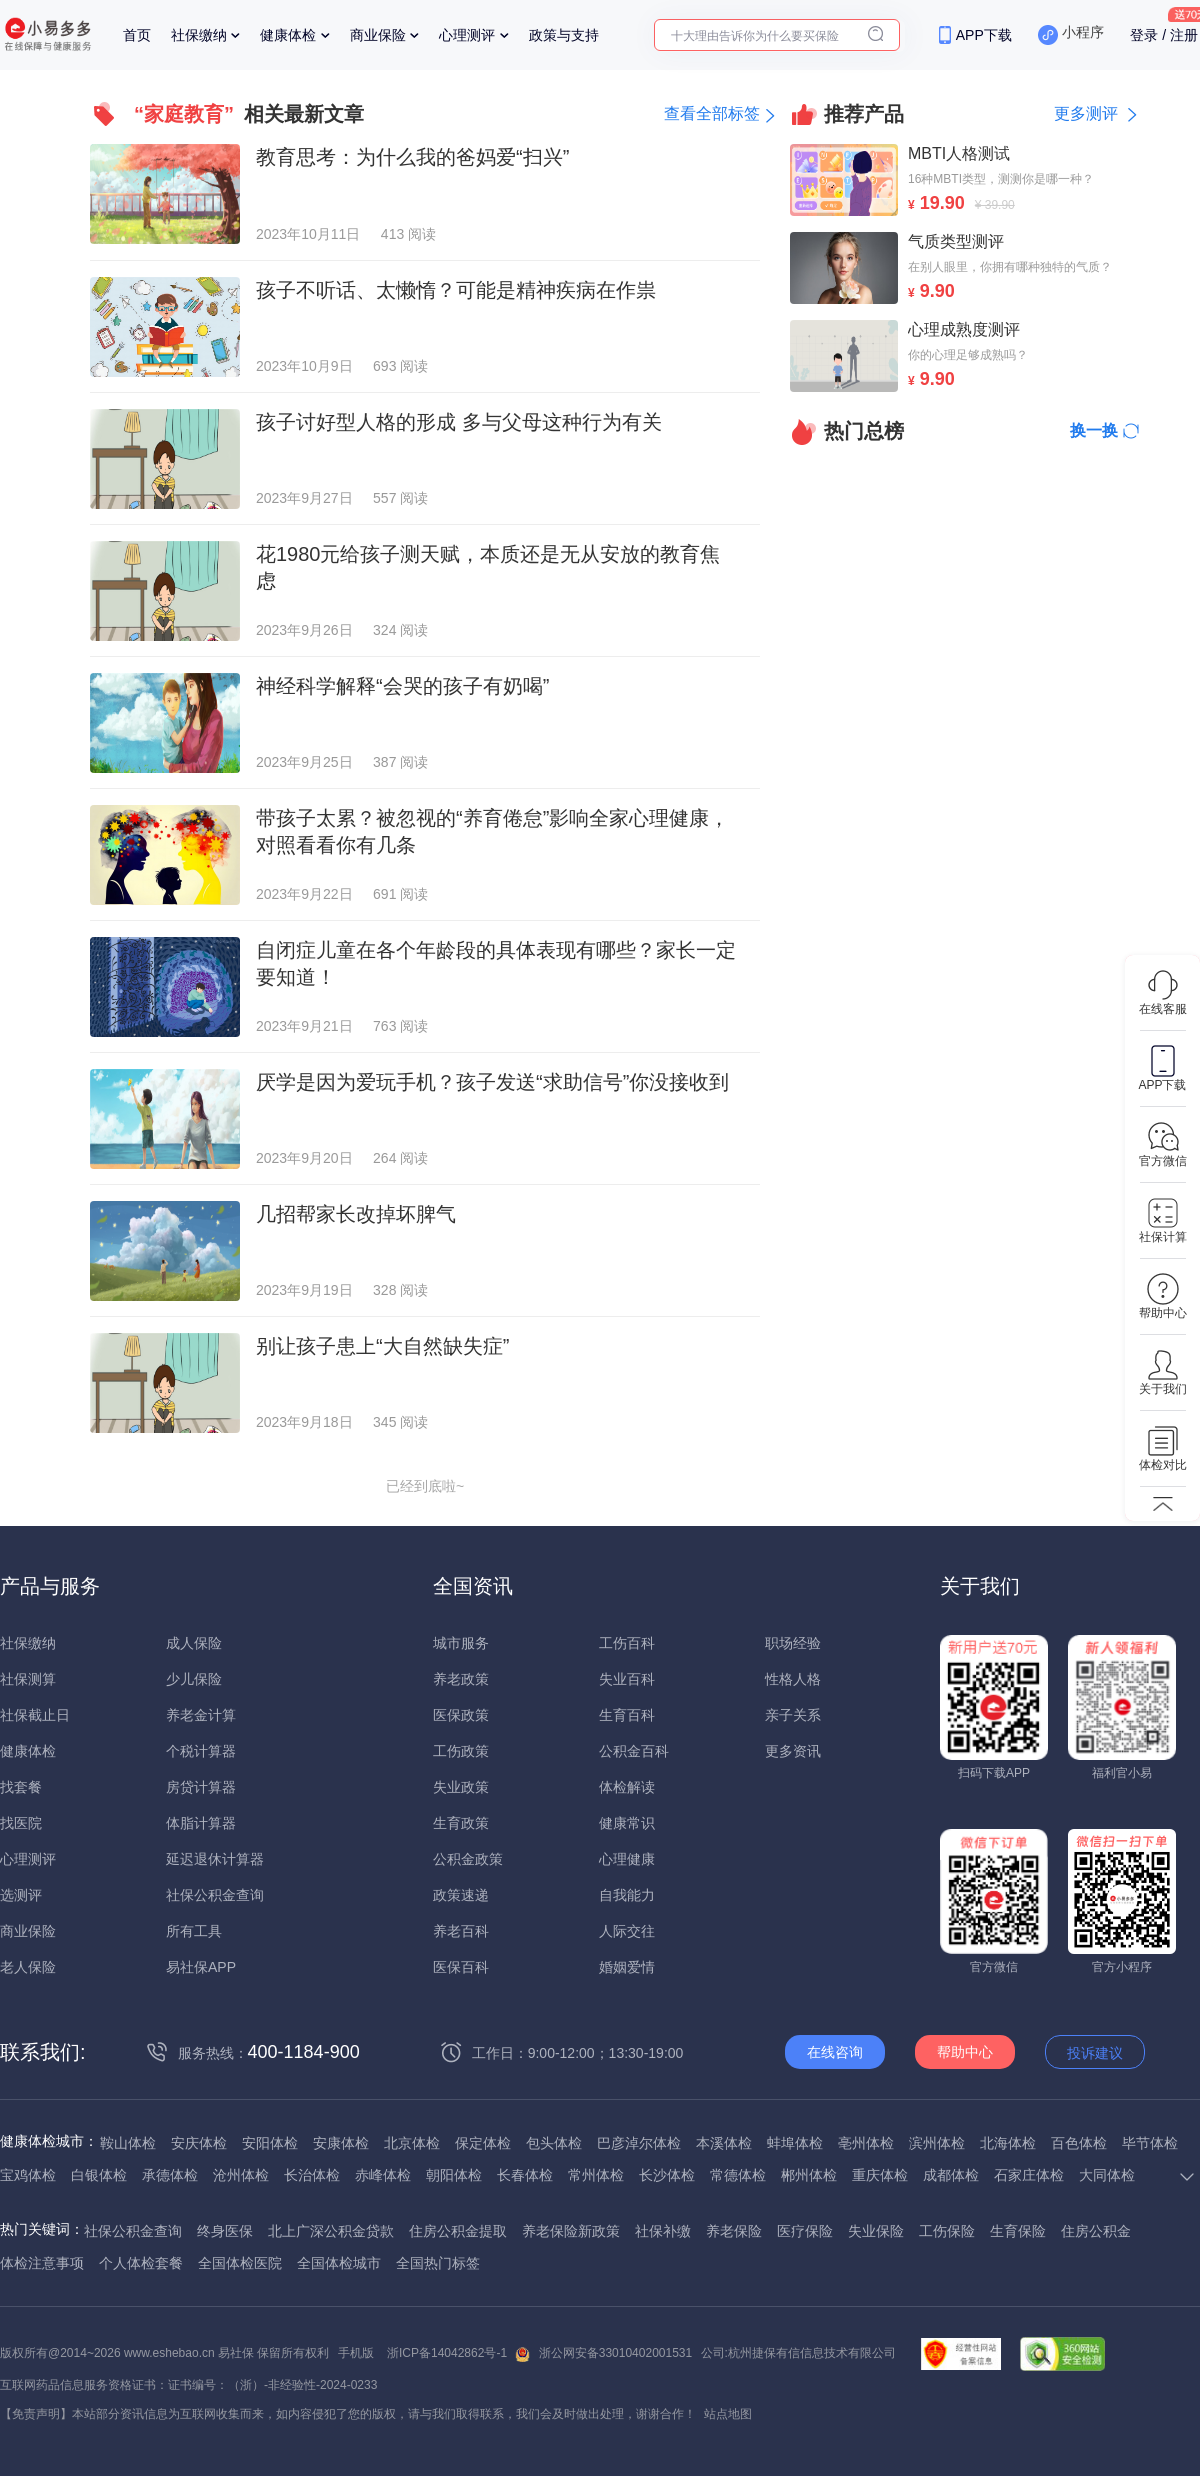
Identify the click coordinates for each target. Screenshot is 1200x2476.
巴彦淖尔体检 (639, 2143)
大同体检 (1107, 2175)
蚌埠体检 (795, 2143)
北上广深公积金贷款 (331, 2231)
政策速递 (461, 1895)
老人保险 (28, 1967)
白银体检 (99, 2175)
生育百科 (627, 1715)
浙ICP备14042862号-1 (447, 2353)
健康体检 (288, 35)
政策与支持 (564, 35)
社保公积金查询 (215, 1895)
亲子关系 (793, 1715)
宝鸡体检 (28, 2175)
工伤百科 (627, 1643)
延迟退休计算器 (215, 1859)
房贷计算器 (201, 1787)
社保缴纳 (199, 35)
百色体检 (1079, 2143)
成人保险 (194, 1643)
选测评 (21, 1895)
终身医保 (225, 2231)
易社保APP (201, 1967)
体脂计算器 (201, 1823)
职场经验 (793, 1643)
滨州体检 (937, 2143)
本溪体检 (724, 2143)
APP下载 (984, 35)
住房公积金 (1096, 2231)
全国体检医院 (240, 2263)
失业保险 (876, 2231)
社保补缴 (663, 2231)
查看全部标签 (712, 113)
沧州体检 (241, 2175)
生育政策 (461, 1823)
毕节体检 (1150, 2143)
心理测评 (467, 35)
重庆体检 (880, 2175)
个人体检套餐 (141, 2263)
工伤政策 (461, 1751)
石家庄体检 (1029, 2175)
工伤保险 (947, 2231)
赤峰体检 (383, 2175)
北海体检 (1008, 2143)
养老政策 (461, 1679)
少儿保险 (194, 1679)
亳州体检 (866, 2143)
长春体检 (525, 2175)
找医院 (21, 1823)
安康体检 (341, 2143)
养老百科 (461, 1931)
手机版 (356, 2353)
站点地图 (728, 2414)
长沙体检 (667, 2175)
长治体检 (312, 2175)
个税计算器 (201, 1751)
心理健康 (627, 1859)
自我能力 (627, 1895)
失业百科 (627, 1679)
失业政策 (461, 1787)
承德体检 (170, 2175)
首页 (137, 35)
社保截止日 (35, 1715)
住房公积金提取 (458, 2231)
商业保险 (378, 35)
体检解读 (627, 1787)
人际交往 (627, 1931)
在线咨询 (835, 2052)
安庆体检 (199, 2143)
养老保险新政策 (571, 2231)
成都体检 (951, 2175)
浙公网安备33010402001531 (615, 2353)
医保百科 (461, 1967)
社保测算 (28, 1679)
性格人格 (793, 1679)
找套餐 (21, 1787)
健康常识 (627, 1823)
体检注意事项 (42, 2263)
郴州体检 (809, 2175)
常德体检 (738, 2175)
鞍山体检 (128, 2143)
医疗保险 (805, 2231)
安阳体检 (270, 2143)
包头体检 (554, 2143)
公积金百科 (634, 1751)
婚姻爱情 (627, 1967)
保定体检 (483, 2143)
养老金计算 (201, 1715)
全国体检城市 (339, 2263)
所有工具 (194, 1931)
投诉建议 (1095, 2053)
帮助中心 (965, 2052)
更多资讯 (793, 1751)
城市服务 (461, 1643)
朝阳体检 (454, 2175)
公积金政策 (468, 1859)
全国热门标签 (438, 2263)
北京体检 (412, 2143)
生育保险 (1018, 2231)
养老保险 (734, 2231)
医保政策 (461, 1715)
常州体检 (596, 2175)
